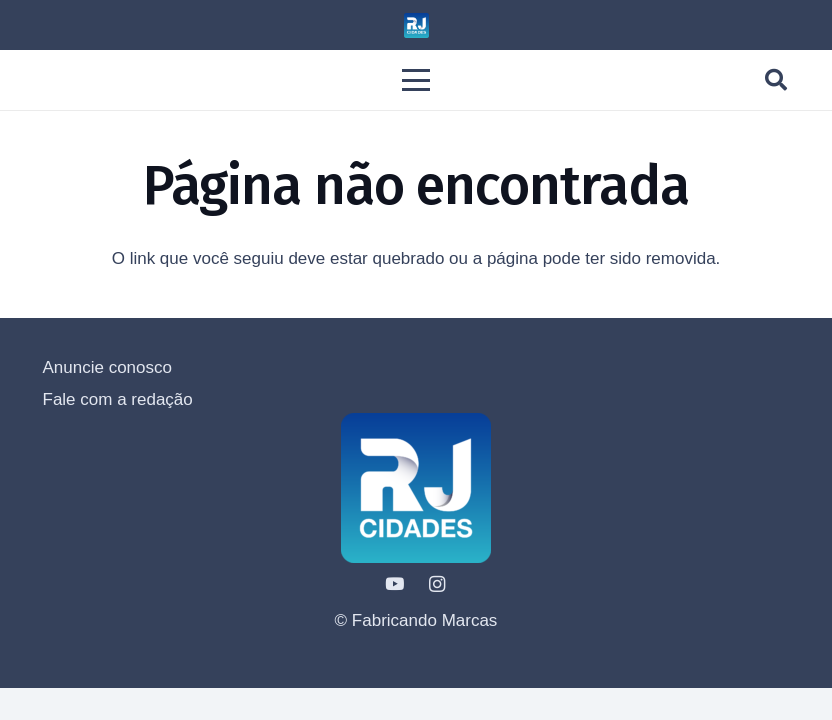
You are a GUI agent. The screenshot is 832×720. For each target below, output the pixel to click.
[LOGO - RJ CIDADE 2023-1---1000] (416, 25)
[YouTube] (395, 584)
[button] (415, 80)
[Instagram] (437, 584)
